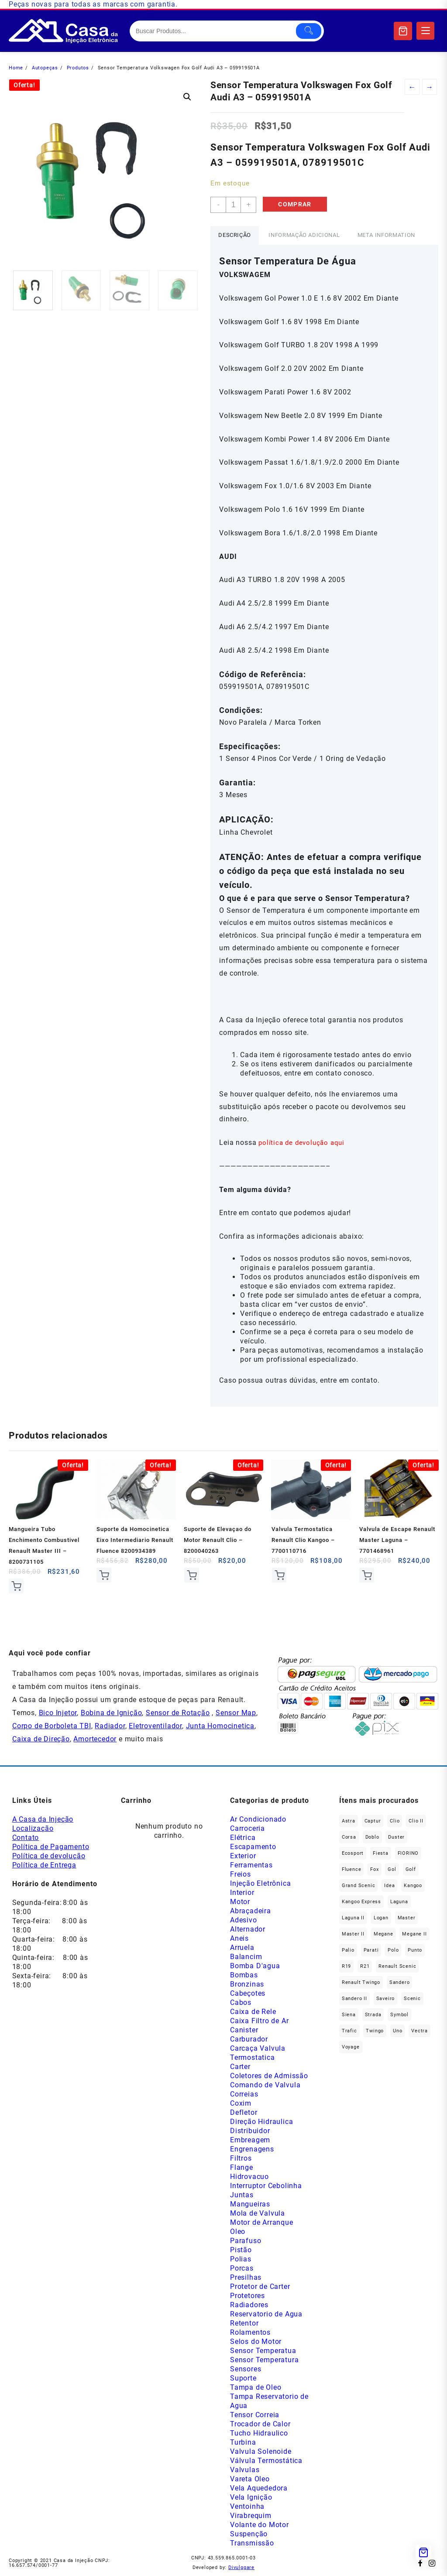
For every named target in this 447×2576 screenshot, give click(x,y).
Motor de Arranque (261, 2223)
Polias (240, 2259)
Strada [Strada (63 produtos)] (373, 2015)
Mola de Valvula (257, 2213)
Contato (25, 1838)
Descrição (235, 235)
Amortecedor (95, 1739)
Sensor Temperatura (264, 2360)
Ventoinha (247, 2507)
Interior (242, 1893)
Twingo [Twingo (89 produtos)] (375, 2031)
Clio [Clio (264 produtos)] (394, 1821)
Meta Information (390, 235)
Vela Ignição (251, 2498)
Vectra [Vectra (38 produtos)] (419, 2031)
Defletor (243, 2113)
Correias (244, 2094)
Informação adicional (307, 235)
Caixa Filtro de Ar (259, 2021)
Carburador (249, 2039)
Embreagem (250, 2140)
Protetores (247, 2296)
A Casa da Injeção (43, 1820)
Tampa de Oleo (255, 2388)
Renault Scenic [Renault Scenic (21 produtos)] (397, 1967)
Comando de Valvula (265, 2085)
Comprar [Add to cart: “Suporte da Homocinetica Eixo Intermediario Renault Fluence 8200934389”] (104, 1575)
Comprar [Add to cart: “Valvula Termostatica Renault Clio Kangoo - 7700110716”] (279, 1575)
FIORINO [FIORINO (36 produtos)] (408, 1854)
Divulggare (241, 2568)
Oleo (237, 2232)
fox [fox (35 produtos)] (374, 1870)
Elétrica (242, 1838)
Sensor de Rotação (178, 1713)
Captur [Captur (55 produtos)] (372, 1821)
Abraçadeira (250, 1911)
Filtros (241, 2159)
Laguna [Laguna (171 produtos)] (399, 1902)
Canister (244, 2030)
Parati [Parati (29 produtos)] (371, 1950)
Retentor (244, 2323)
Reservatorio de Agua (266, 2314)
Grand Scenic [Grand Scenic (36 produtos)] (358, 1886)
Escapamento (253, 1847)
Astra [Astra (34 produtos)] (348, 1821)
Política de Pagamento (50, 1847)
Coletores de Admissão (269, 2076)
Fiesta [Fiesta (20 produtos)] (381, 1854)
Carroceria (247, 1829)
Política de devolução (49, 1856)
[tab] (235, 235)
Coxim (240, 2104)
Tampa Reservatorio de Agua (269, 2401)
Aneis (239, 1939)
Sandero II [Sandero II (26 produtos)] (354, 1999)
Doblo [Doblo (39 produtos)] (372, 1837)
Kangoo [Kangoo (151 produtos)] (413, 1886)
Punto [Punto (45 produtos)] (415, 1950)
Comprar (297, 204)
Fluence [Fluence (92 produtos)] (351, 1870)
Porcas (242, 2268)
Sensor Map (236, 1713)
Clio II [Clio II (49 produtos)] (416, 1821)
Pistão (241, 2250)
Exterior (243, 1856)
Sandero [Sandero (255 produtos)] (399, 1983)
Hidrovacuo (249, 2177)
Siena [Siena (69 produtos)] (349, 2015)
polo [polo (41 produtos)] (393, 1950)
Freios (240, 1874)
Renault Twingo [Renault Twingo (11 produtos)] (361, 1983)
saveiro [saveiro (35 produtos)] (385, 1999)
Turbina (243, 2443)
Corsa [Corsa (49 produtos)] (349, 1837)
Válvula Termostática (266, 2461)
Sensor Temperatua (263, 2351)
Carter (240, 2067)
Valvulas (244, 2470)
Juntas (242, 2195)
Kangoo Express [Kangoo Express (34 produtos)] (361, 1902)
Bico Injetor (58, 1713)
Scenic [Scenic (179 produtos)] (412, 1999)
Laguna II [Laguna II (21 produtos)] (353, 1918)
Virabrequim (251, 2516)
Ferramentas (251, 1865)
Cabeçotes (247, 1994)
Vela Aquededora (259, 2488)
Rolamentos (250, 2333)
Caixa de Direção (41, 1739)
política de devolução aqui (303, 1142)
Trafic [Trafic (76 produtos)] (349, 2031)
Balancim (246, 1957)
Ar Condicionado (258, 1820)
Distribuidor (250, 2131)
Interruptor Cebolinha (266, 2186)
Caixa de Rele (253, 2012)
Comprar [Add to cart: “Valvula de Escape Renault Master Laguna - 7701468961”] (367, 1575)
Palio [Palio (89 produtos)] (348, 1950)
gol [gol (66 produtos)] (392, 1870)
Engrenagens (252, 2149)
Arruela (242, 1948)
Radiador (110, 1726)
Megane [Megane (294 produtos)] (383, 1934)
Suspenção (249, 2534)
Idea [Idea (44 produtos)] (389, 1886)
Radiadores (249, 2305)
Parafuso (245, 2241)
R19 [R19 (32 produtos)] (346, 1967)
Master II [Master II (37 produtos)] (353, 1934)
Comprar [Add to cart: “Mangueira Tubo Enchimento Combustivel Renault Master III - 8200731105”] (16, 1586)
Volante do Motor (259, 2525)
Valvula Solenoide (261, 2452)
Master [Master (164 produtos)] (407, 1918)
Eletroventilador (155, 1726)
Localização (33, 1829)
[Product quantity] (233, 204)
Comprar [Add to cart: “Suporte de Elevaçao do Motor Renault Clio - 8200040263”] (191, 1575)
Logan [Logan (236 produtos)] (381, 1918)
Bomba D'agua (255, 1966)
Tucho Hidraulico (259, 2433)
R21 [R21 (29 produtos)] (364, 1967)
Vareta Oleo (250, 2479)
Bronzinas (247, 1984)
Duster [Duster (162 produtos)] (396, 1837)
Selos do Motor (256, 2342)
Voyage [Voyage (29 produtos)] (351, 2047)
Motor (240, 1902)
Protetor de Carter (260, 2287)
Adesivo (243, 1920)
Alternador (247, 1929)
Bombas (244, 1975)
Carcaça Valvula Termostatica (257, 2053)
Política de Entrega (44, 1865)
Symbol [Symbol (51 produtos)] (399, 2015)
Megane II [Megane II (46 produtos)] (414, 1934)
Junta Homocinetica (220, 1726)
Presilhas (245, 2278)
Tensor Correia (254, 2415)
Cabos (240, 2003)
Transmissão (252, 2543)
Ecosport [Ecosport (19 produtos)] (353, 1854)
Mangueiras (250, 2204)
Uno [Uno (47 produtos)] (397, 2031)
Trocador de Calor (260, 2424)
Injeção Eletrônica (260, 1884)
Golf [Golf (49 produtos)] (411, 1870)
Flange (241, 2168)
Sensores (245, 2369)
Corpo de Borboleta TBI (51, 1726)
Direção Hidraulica (261, 2122)
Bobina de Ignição (111, 1713)
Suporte (243, 2378)
